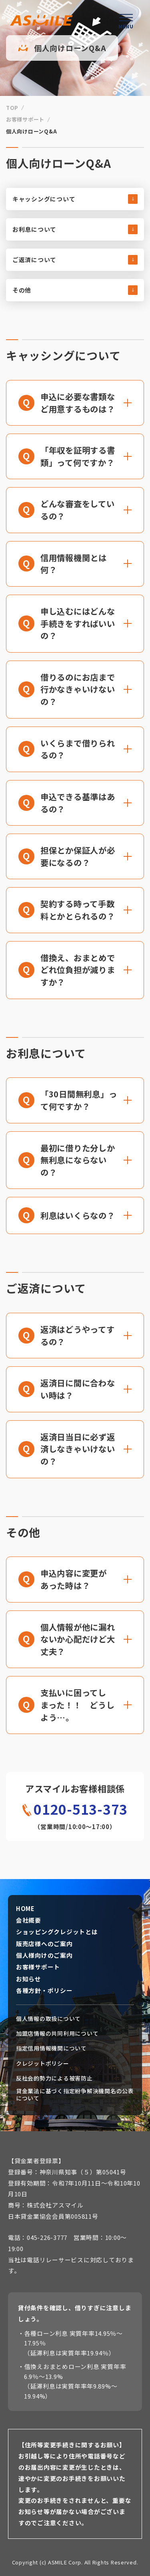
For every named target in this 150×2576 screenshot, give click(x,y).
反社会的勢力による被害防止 (54, 2078)
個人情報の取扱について (48, 2019)
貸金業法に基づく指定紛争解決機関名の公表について (75, 2094)
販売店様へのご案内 (44, 1944)
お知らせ (28, 1979)
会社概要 (28, 1920)
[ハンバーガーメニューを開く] (126, 20)
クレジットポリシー (42, 2063)
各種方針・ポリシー (44, 1991)
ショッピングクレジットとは (57, 1932)
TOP (12, 107)
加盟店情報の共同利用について (57, 2033)
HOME (25, 1909)
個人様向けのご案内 (44, 1955)
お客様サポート (25, 119)
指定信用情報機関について (51, 2048)
